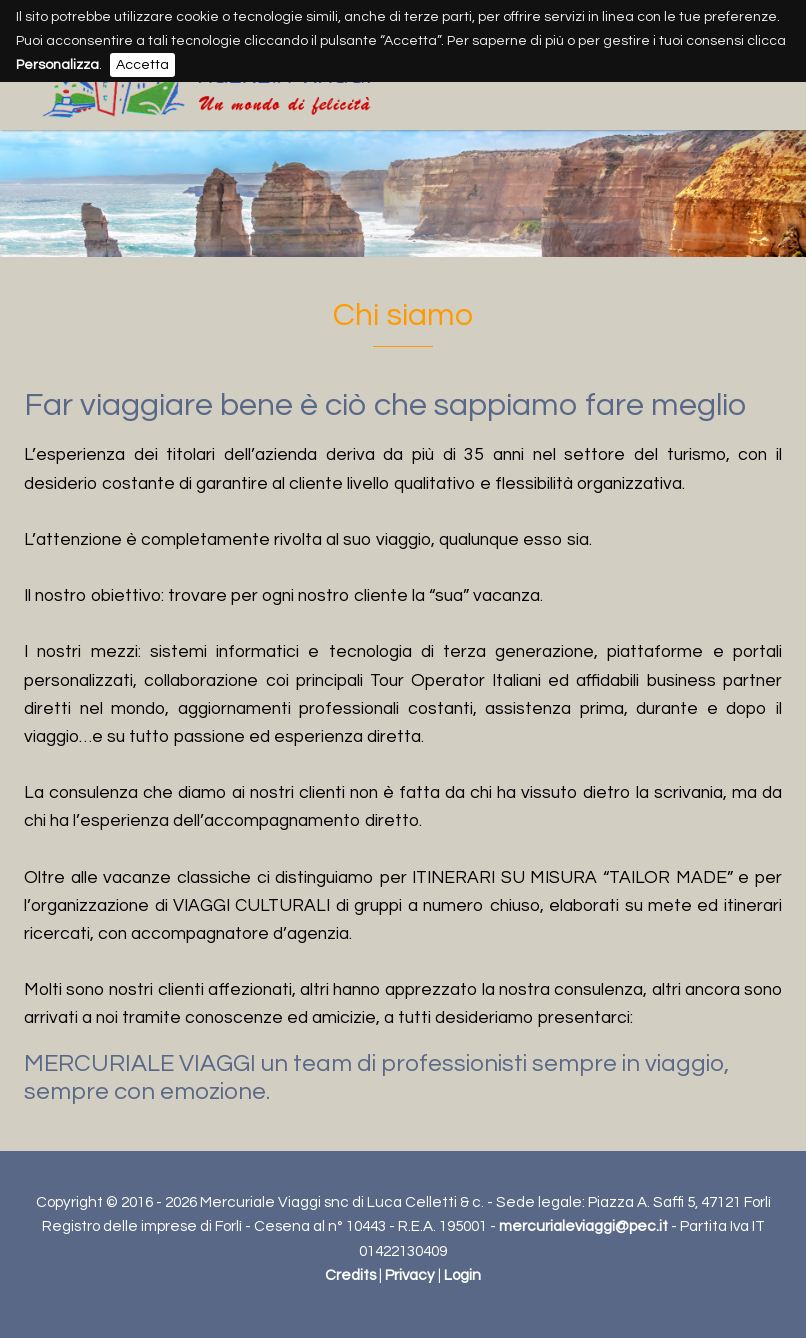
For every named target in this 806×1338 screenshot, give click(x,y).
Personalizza (57, 65)
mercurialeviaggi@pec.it (583, 1226)
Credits (350, 1275)
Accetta (142, 65)
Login (462, 1275)
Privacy (410, 1275)
